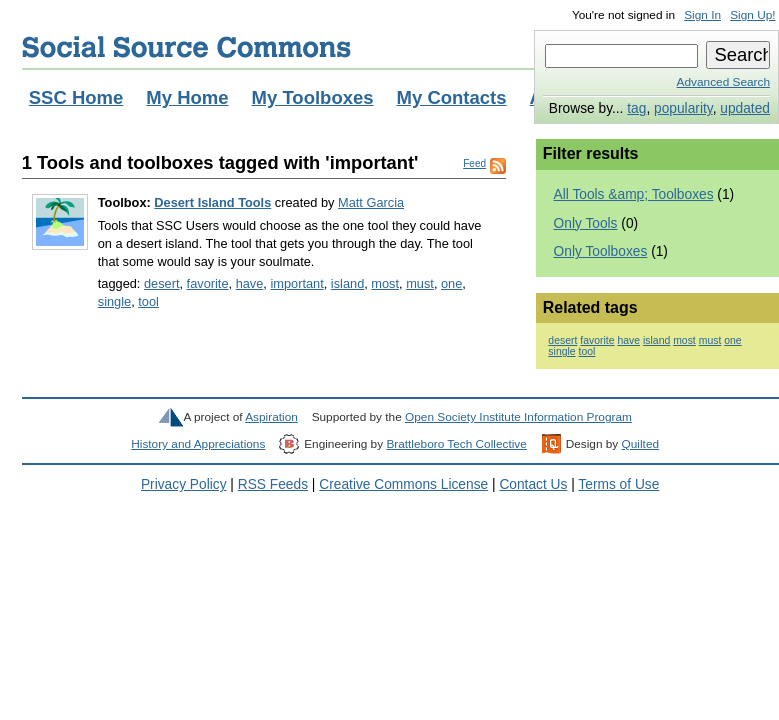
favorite (208, 283)
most (385, 283)
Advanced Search (723, 82)
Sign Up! (752, 15)
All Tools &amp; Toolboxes (634, 194)
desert (162, 283)
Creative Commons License (403, 484)
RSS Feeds (273, 484)
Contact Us (533, 484)
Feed (474, 163)
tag (636, 108)
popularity (683, 108)
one (451, 283)
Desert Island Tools (212, 202)
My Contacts (452, 97)
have (250, 283)
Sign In (702, 15)
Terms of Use (618, 484)
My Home (187, 97)
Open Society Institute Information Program (518, 417)
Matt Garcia (371, 202)
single (114, 301)
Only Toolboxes (601, 251)
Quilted (640, 444)
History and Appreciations (198, 444)
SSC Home (76, 97)
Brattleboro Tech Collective (456, 444)
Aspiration (271, 417)
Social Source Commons (186, 47)
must (420, 283)
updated (745, 108)
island (347, 283)
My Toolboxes (313, 97)
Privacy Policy (184, 484)
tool (148, 301)
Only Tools (586, 223)
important (296, 283)
